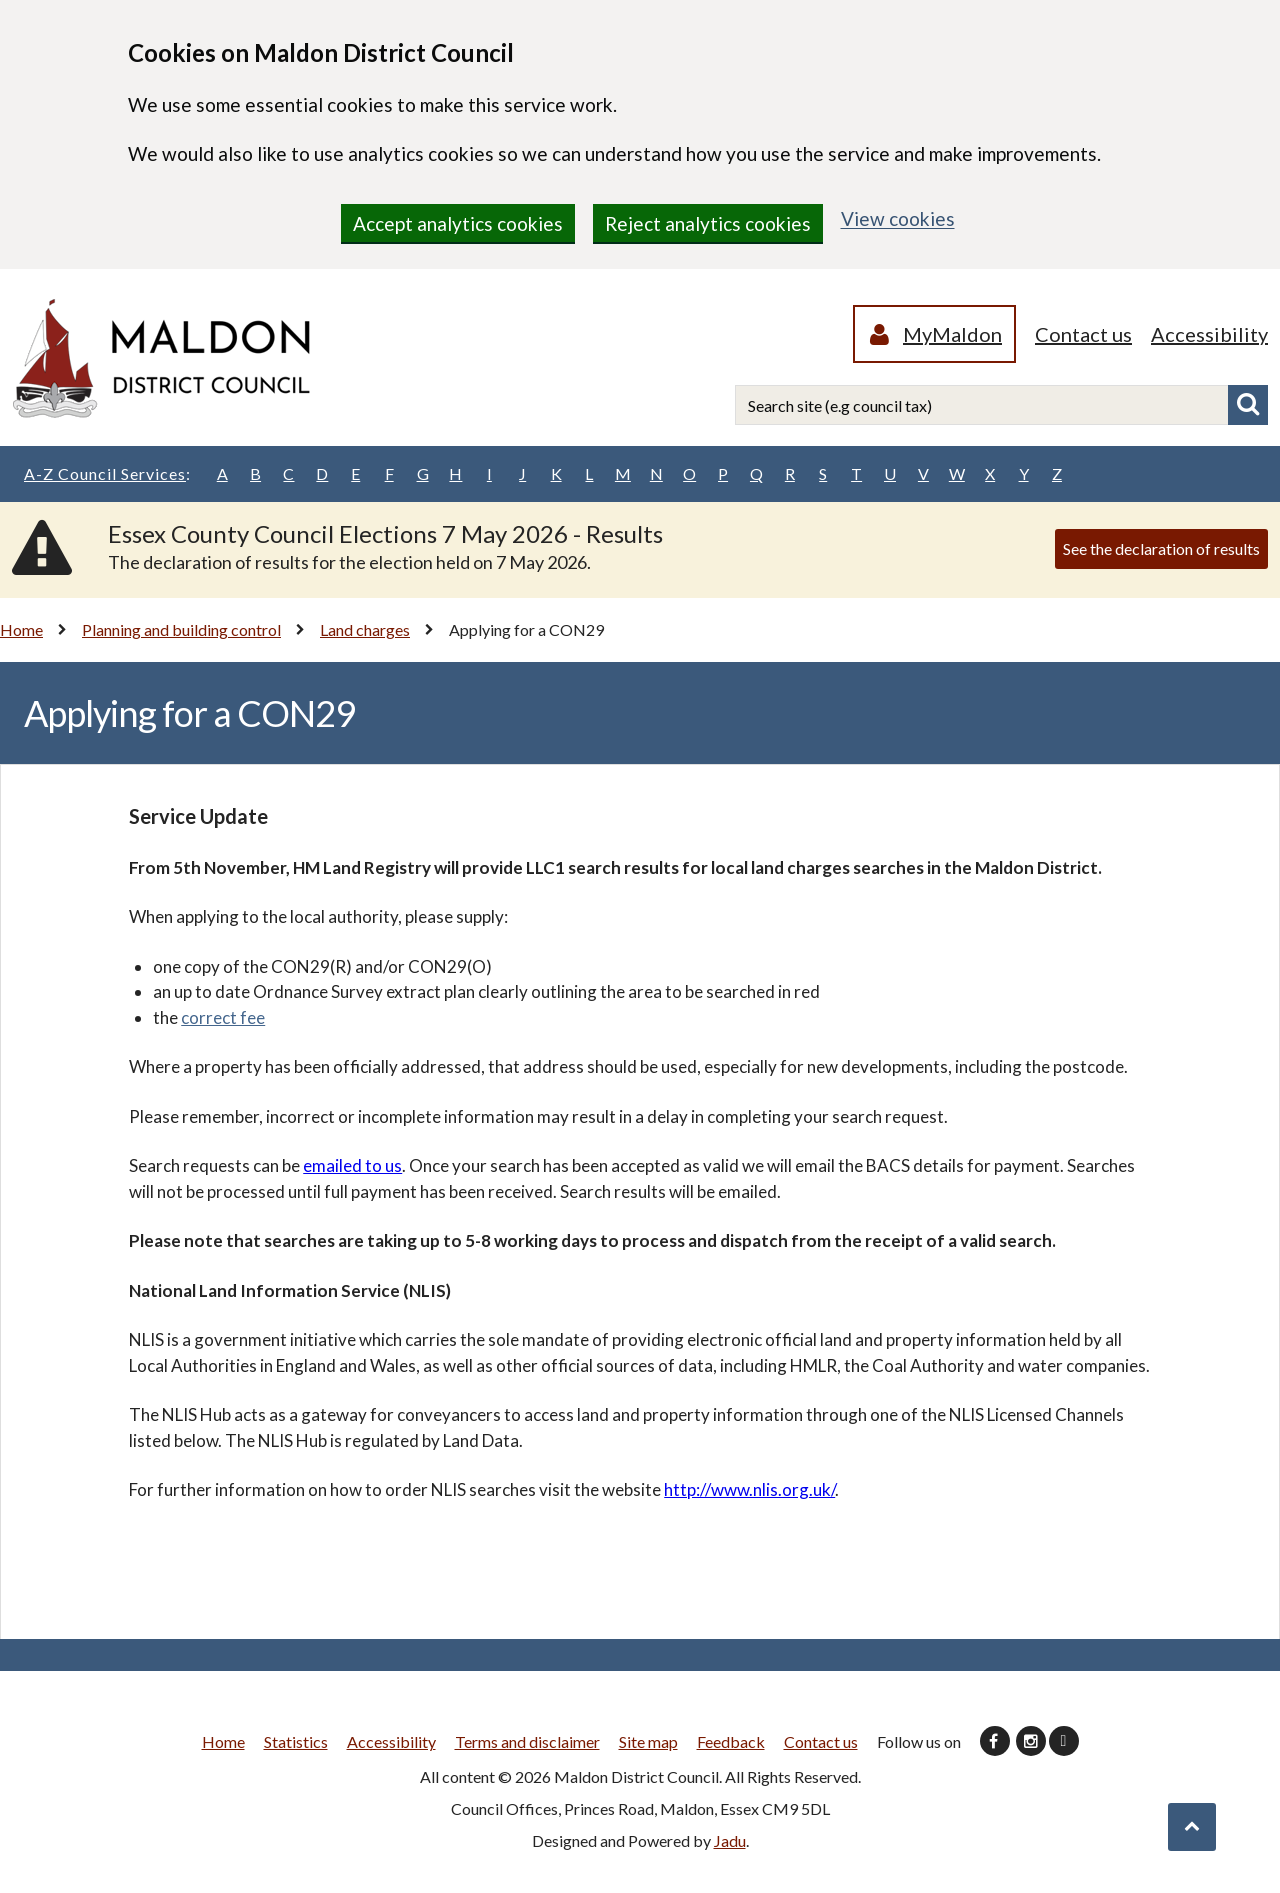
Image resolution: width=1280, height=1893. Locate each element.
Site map (648, 1741)
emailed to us (352, 1165)
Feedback (731, 1741)
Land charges (365, 629)
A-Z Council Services (107, 474)
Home (21, 629)
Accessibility (1209, 334)
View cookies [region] (898, 218)
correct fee (223, 1017)
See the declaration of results (1161, 548)
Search (1248, 405)
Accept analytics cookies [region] (458, 223)
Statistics (296, 1741)
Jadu (730, 1840)
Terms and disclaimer (527, 1741)
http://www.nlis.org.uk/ (749, 1489)
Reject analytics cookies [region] (708, 223)
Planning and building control (181, 629)
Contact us (1083, 334)
